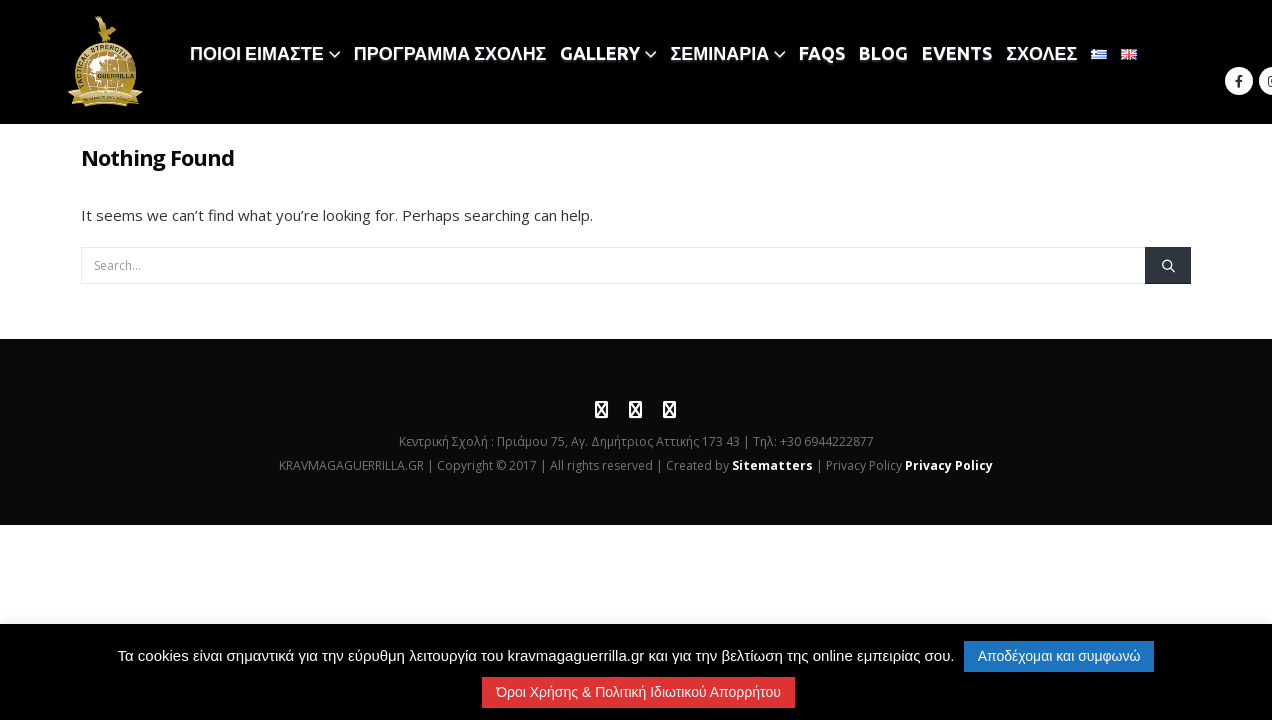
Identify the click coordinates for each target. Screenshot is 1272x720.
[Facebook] (1239, 81)
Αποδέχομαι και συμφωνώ (1059, 656)
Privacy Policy (949, 465)
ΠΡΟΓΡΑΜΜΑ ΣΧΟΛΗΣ (450, 53)
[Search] (1168, 265)
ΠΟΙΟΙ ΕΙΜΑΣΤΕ (257, 53)
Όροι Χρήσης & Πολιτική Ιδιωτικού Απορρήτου (638, 692)
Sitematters (772, 465)
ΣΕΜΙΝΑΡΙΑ (719, 53)
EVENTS (957, 53)
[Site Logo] (106, 62)
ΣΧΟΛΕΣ (1041, 53)
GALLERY (600, 53)
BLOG (883, 53)
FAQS (822, 53)
